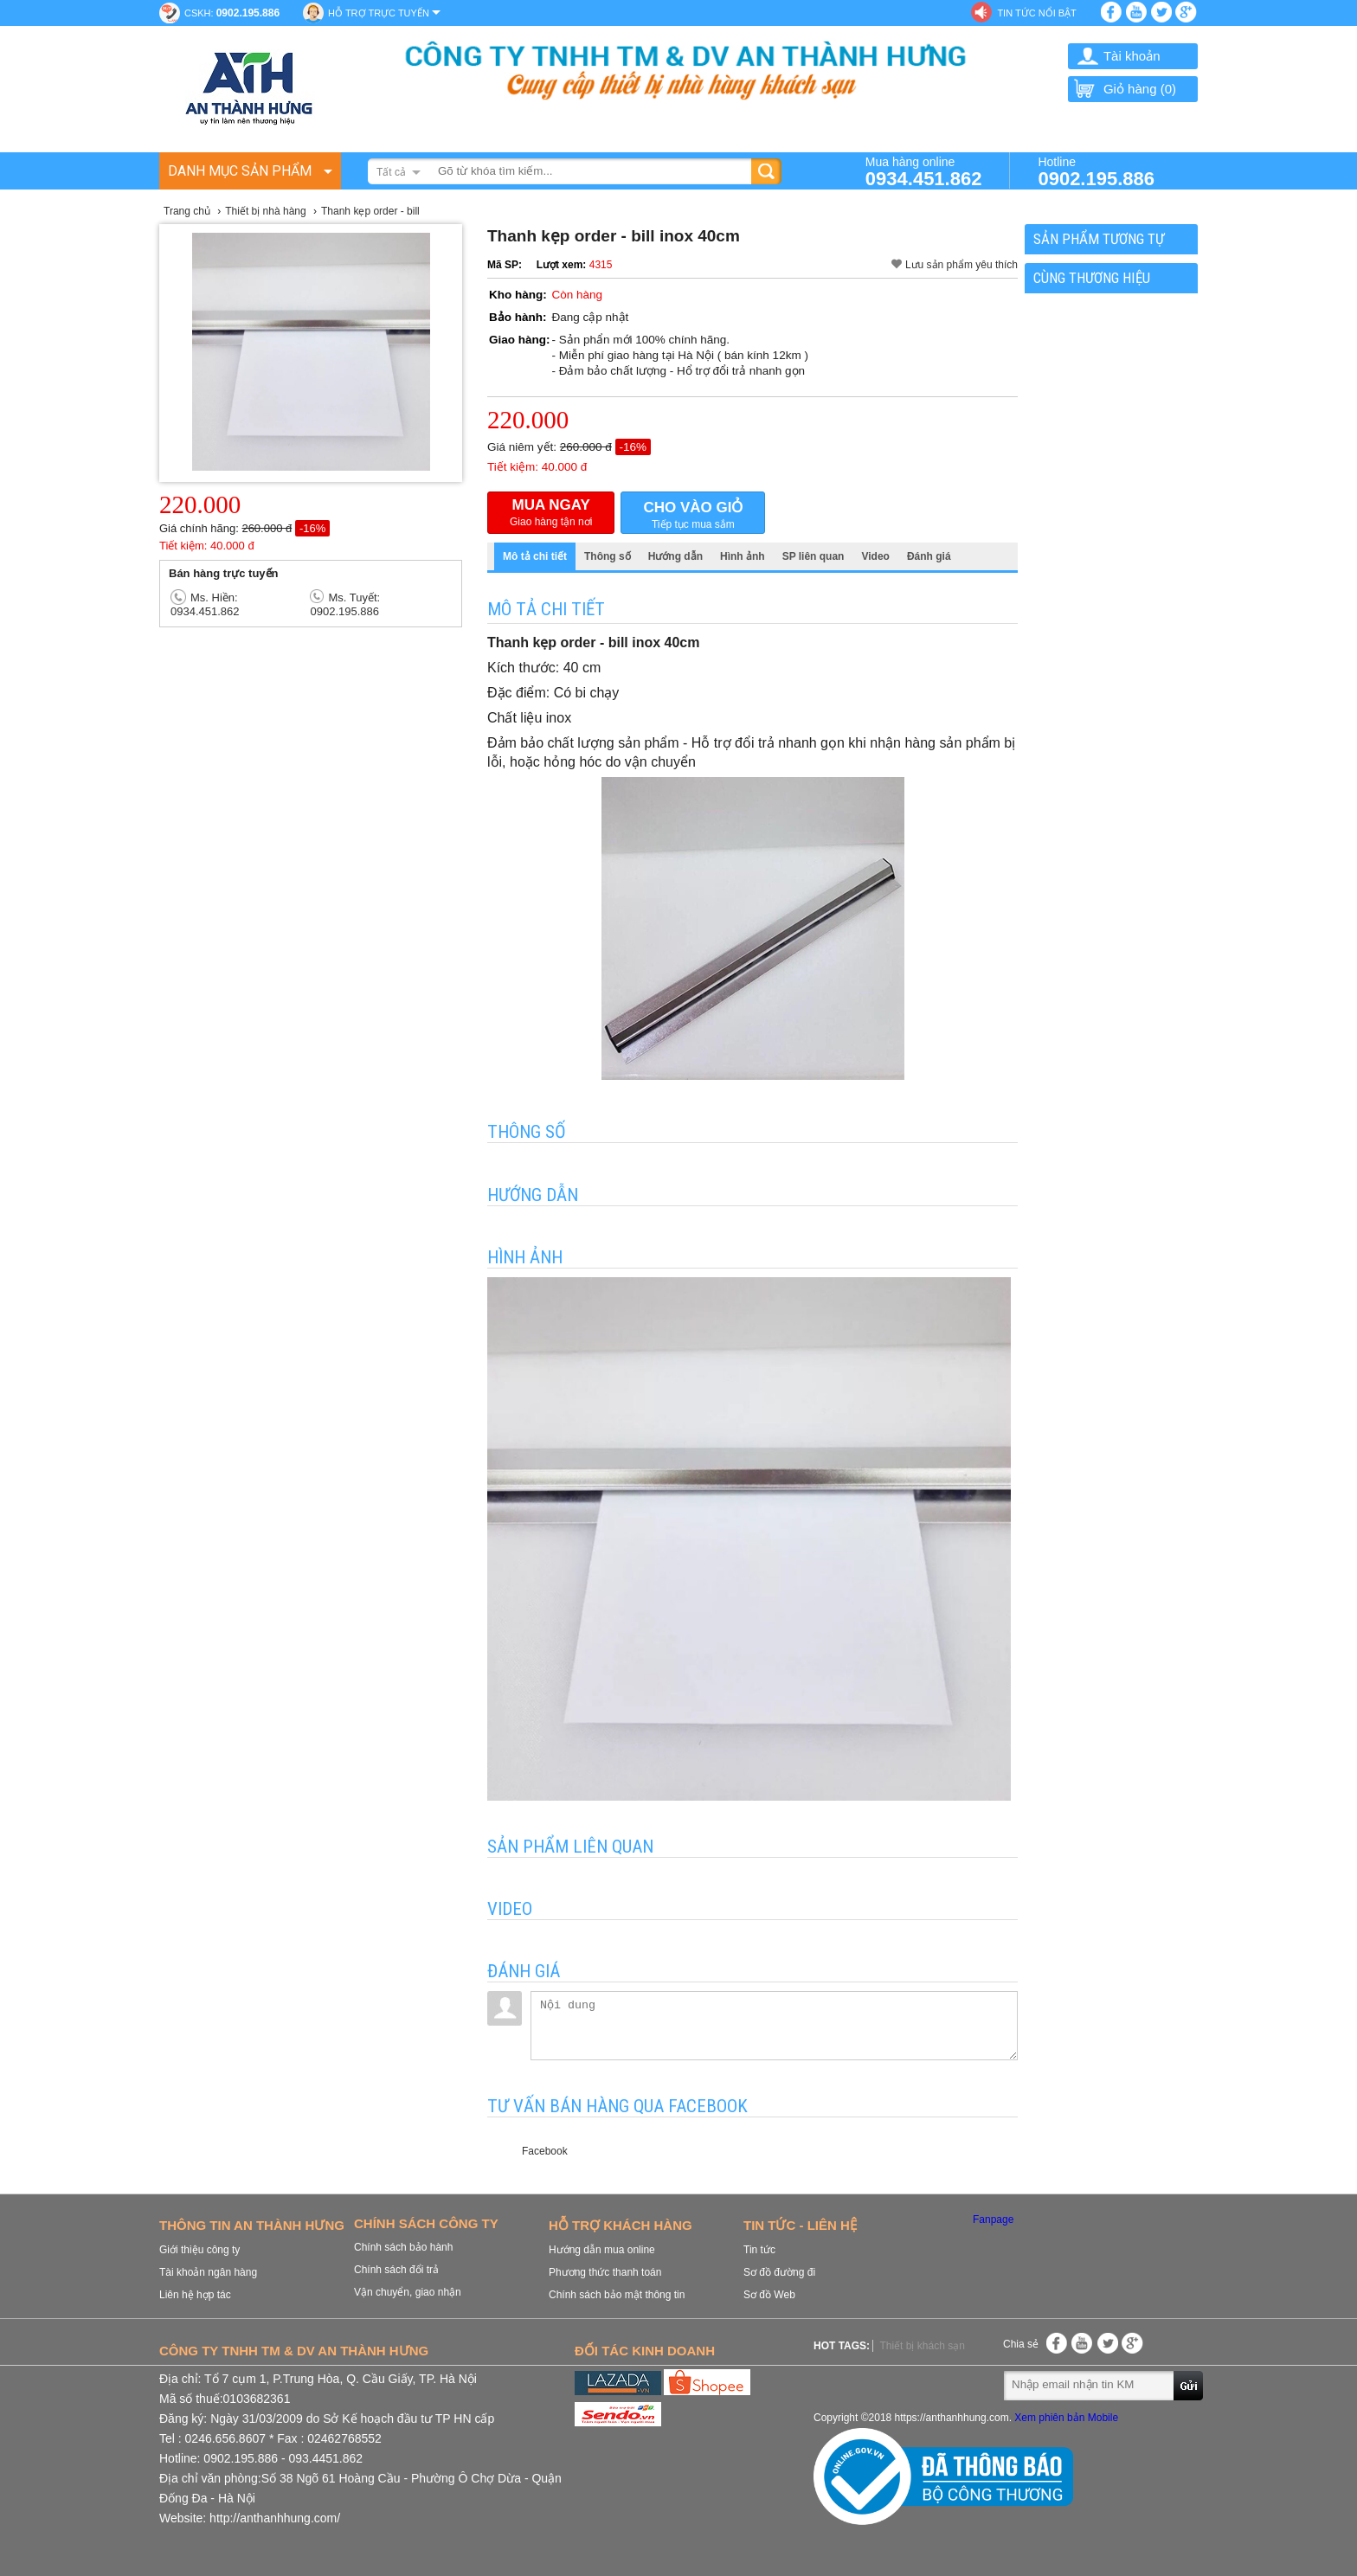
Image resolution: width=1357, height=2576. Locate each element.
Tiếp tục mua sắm (693, 513)
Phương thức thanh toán (605, 2272)
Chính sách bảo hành (403, 2247)
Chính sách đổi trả (396, 2270)
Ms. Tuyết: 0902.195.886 (345, 604)
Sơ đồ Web (769, 2295)
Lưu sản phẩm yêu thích (961, 265)
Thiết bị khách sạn (921, 2346)
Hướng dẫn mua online (602, 2250)
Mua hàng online (923, 171)
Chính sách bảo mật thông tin (617, 2295)
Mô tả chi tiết (535, 556)
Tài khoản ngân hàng (208, 2272)
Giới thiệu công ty (199, 2250)
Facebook (545, 2151)
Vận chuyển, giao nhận (407, 2292)
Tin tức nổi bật (1036, 13)
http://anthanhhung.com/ (274, 2518)
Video (875, 556)
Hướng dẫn (675, 556)
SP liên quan (813, 556)
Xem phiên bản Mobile (1066, 2418)
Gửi (1189, 2384)
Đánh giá (929, 556)
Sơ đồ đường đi (779, 2272)
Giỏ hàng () (1124, 89)
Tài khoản (1132, 55)
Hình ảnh (742, 556)
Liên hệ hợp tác (195, 2295)
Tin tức (759, 2250)
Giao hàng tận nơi (551, 512)
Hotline (1096, 171)
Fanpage (993, 2219)
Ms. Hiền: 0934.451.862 (205, 604)
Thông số (607, 556)
